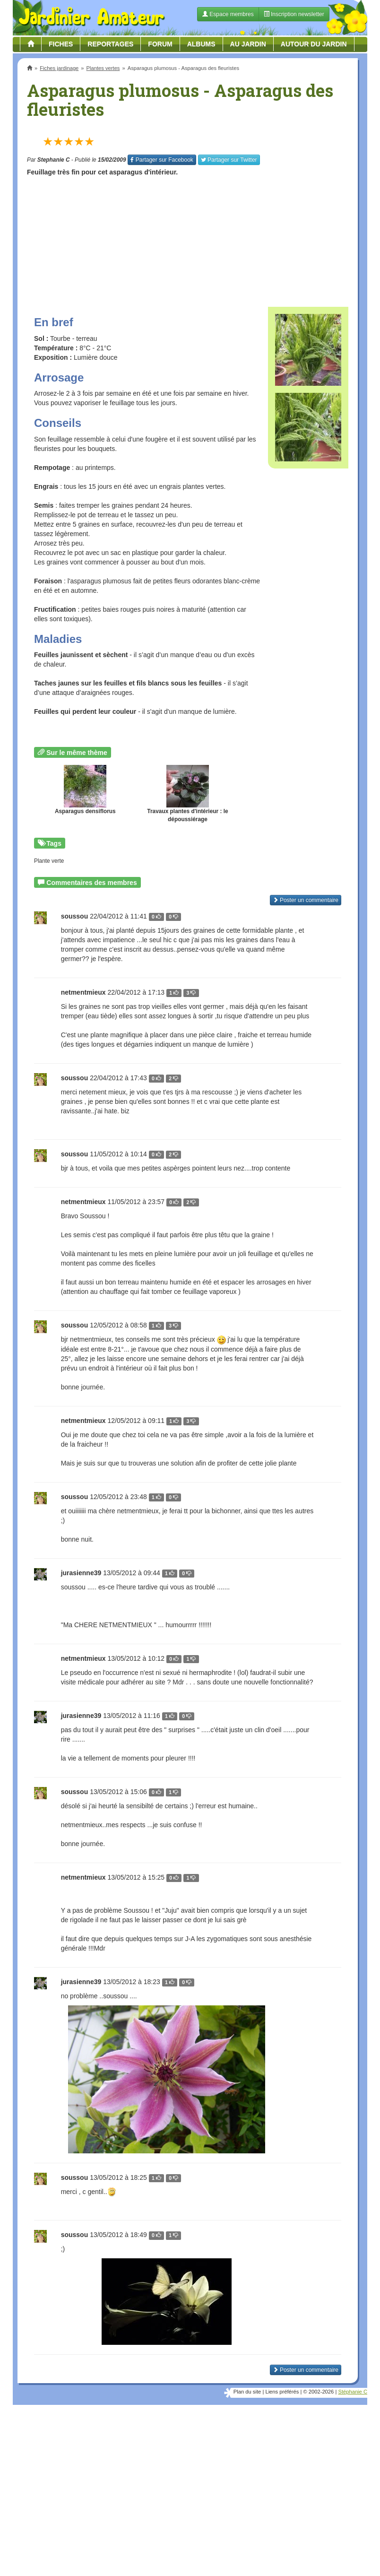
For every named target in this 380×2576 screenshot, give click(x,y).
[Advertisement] (188, 238)
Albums (201, 44)
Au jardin (248, 44)
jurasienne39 (81, 1573)
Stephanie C (53, 159)
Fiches (61, 44)
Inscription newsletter (294, 14)
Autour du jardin (314, 44)
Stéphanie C (352, 2391)
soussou (74, 1078)
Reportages (110, 44)
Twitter (229, 159)
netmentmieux (83, 992)
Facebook (161, 159)
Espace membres (228, 14)
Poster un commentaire (305, 2370)
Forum (160, 44)
